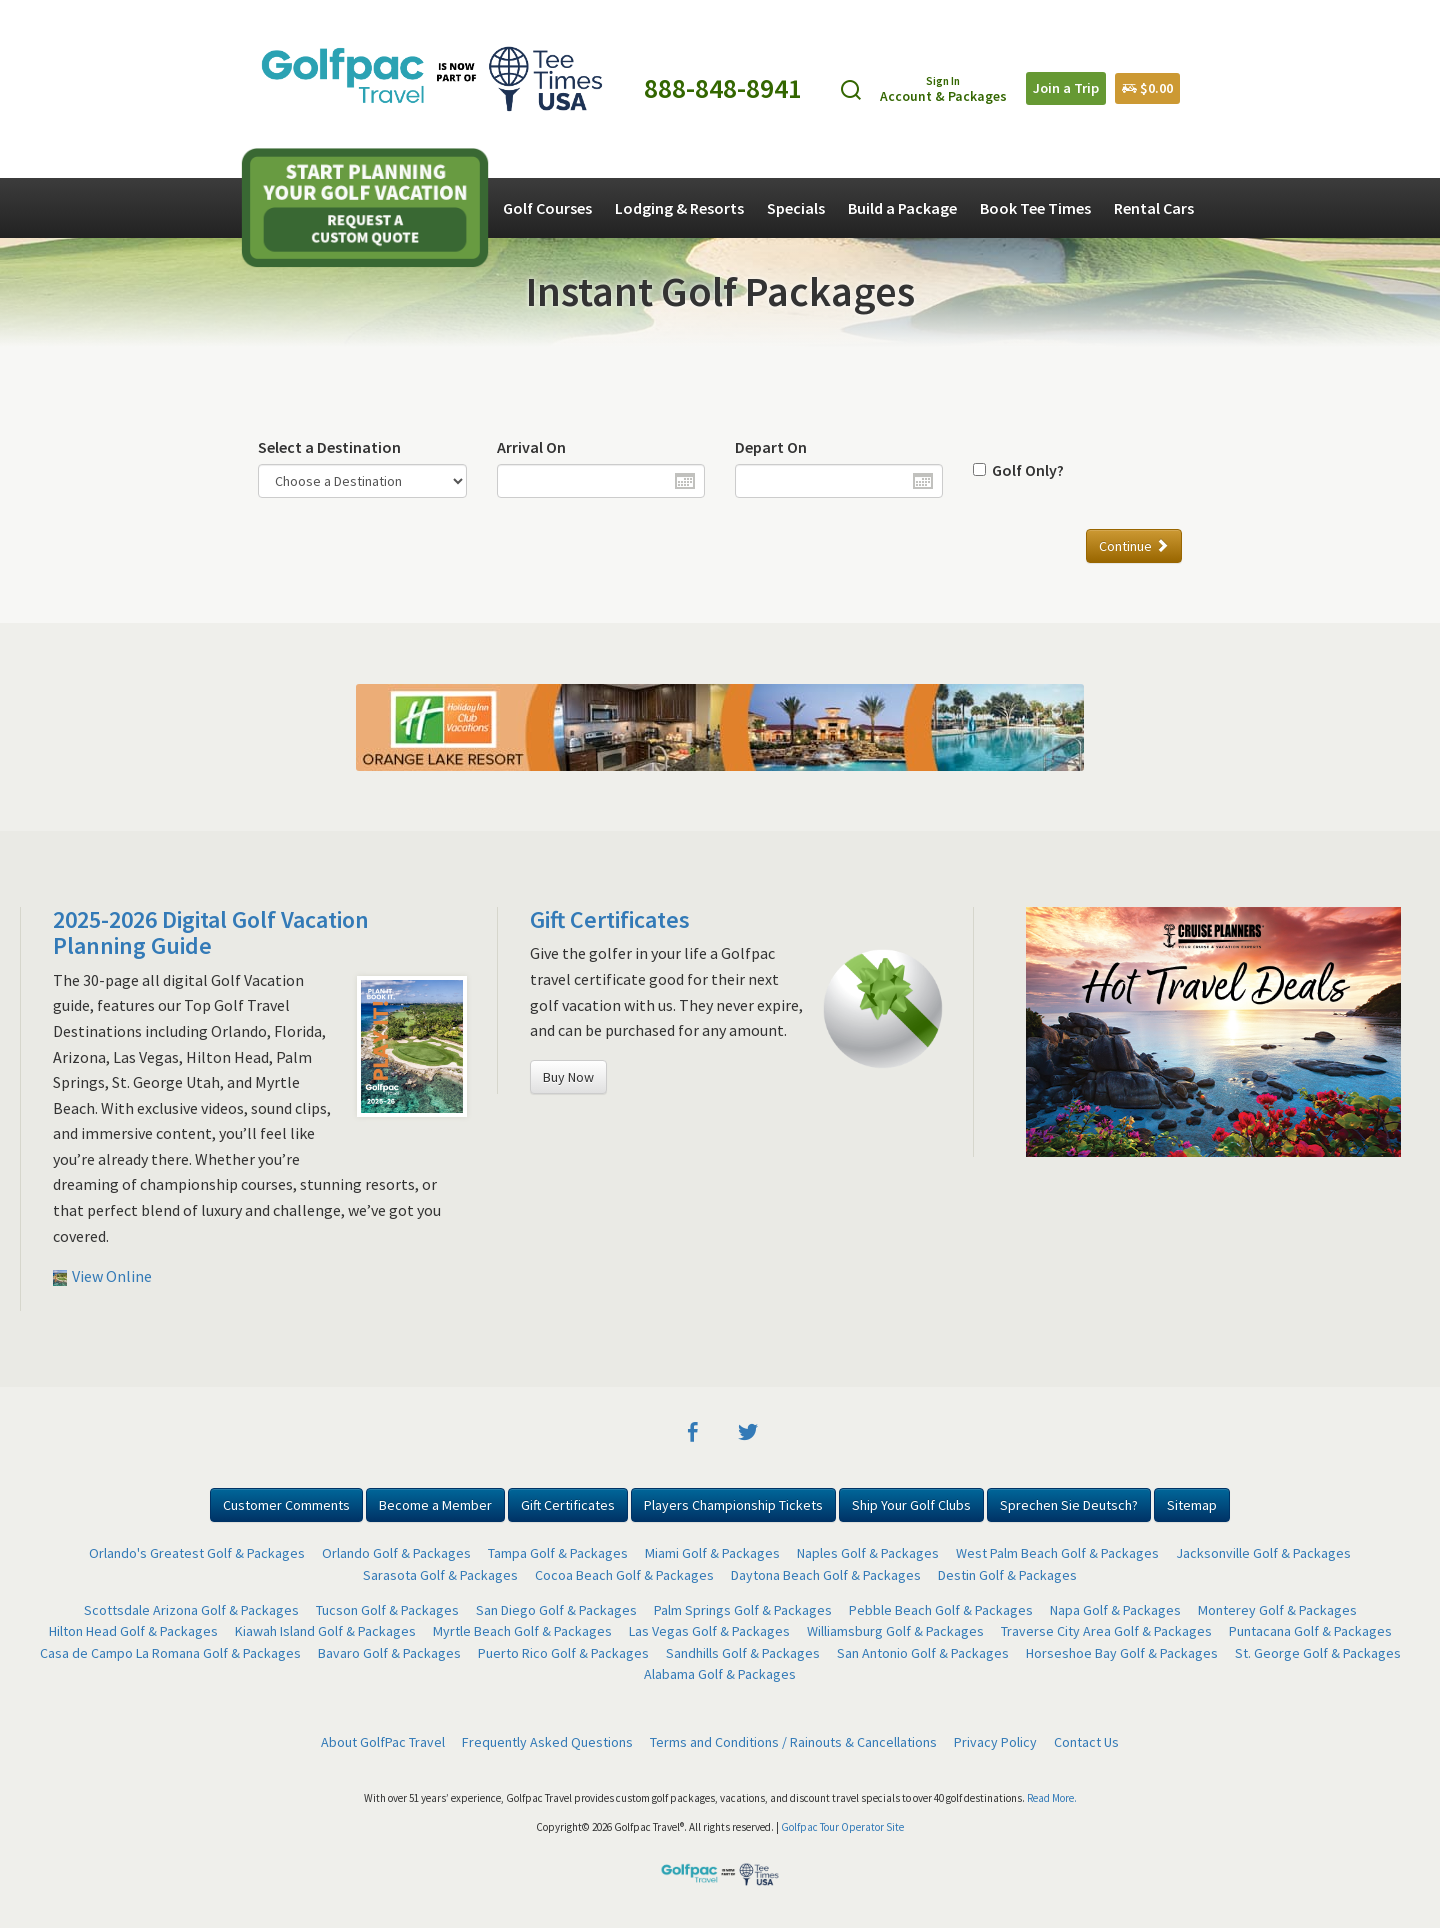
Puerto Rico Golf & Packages (563, 1653)
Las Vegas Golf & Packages (709, 1631)
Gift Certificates (610, 919)
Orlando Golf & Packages (396, 1553)
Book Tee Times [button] (1035, 208)
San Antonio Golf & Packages (923, 1653)
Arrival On (531, 447)
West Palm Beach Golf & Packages (1057, 1553)
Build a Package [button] (902, 208)
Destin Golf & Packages (1007, 1575)
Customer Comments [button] (286, 1505)
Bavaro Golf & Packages (389, 1653)
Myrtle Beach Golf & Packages (522, 1631)
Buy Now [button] (568, 1077)
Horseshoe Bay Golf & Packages (1122, 1653)
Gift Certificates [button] (568, 1505)
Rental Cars (1154, 208)
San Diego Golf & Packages (556, 1610)
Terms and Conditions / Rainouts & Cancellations (793, 1742)
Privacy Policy (995, 1742)
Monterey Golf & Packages (1277, 1610)
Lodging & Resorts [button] (679, 208)
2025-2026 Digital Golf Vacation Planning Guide (211, 932)
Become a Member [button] (435, 1505)
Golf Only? (1025, 470)
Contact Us (1086, 1742)
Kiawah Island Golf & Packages (325, 1631)
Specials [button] (796, 208)
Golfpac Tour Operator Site (842, 1827)
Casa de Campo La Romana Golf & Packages (170, 1653)
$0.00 (1147, 88)
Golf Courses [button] (547, 208)
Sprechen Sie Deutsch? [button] (1069, 1505)
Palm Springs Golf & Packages (743, 1610)
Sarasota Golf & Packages (440, 1575)
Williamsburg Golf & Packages (895, 1631)
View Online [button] (102, 1276)
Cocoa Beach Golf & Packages (624, 1575)
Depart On (771, 447)
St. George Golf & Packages (1318, 1653)
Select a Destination (329, 447)
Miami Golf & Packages (712, 1553)
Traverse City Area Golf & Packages (1106, 1631)
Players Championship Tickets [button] (733, 1505)
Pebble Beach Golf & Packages (941, 1610)
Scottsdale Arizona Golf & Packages (191, 1610)
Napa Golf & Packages (1115, 1610)
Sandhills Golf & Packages (743, 1653)
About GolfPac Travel (383, 1742)
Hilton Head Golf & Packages (133, 1631)
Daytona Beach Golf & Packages (826, 1575)
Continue (1134, 546)
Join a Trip (1066, 88)
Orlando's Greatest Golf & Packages (197, 1553)
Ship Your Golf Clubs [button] (911, 1505)
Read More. (1052, 1798)
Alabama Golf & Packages (720, 1674)
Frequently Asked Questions (547, 1742)
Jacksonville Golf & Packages (1263, 1553)
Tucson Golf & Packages (387, 1610)
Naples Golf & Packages (868, 1553)
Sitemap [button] (1192, 1505)
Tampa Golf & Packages (558, 1553)
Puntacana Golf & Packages (1310, 1631)
